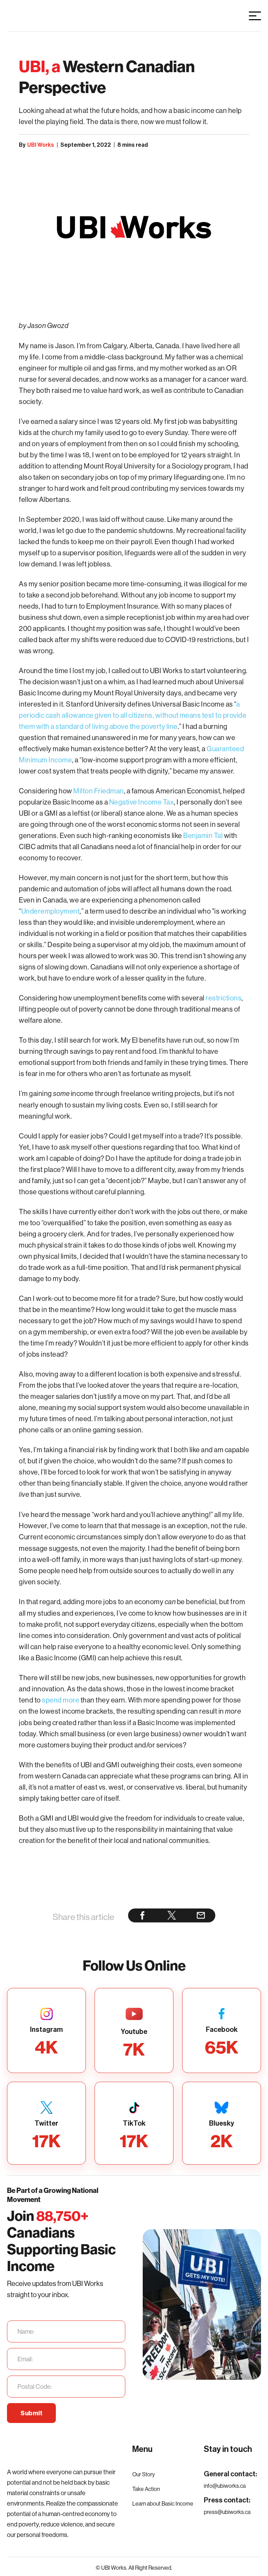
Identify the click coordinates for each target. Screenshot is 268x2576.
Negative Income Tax (141, 802)
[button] (255, 16)
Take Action (146, 2488)
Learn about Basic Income (162, 2503)
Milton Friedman (98, 790)
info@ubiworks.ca (225, 2485)
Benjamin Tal (203, 835)
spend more (60, 1699)
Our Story (143, 2474)
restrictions (223, 997)
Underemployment (50, 911)
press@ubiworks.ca (227, 2511)
